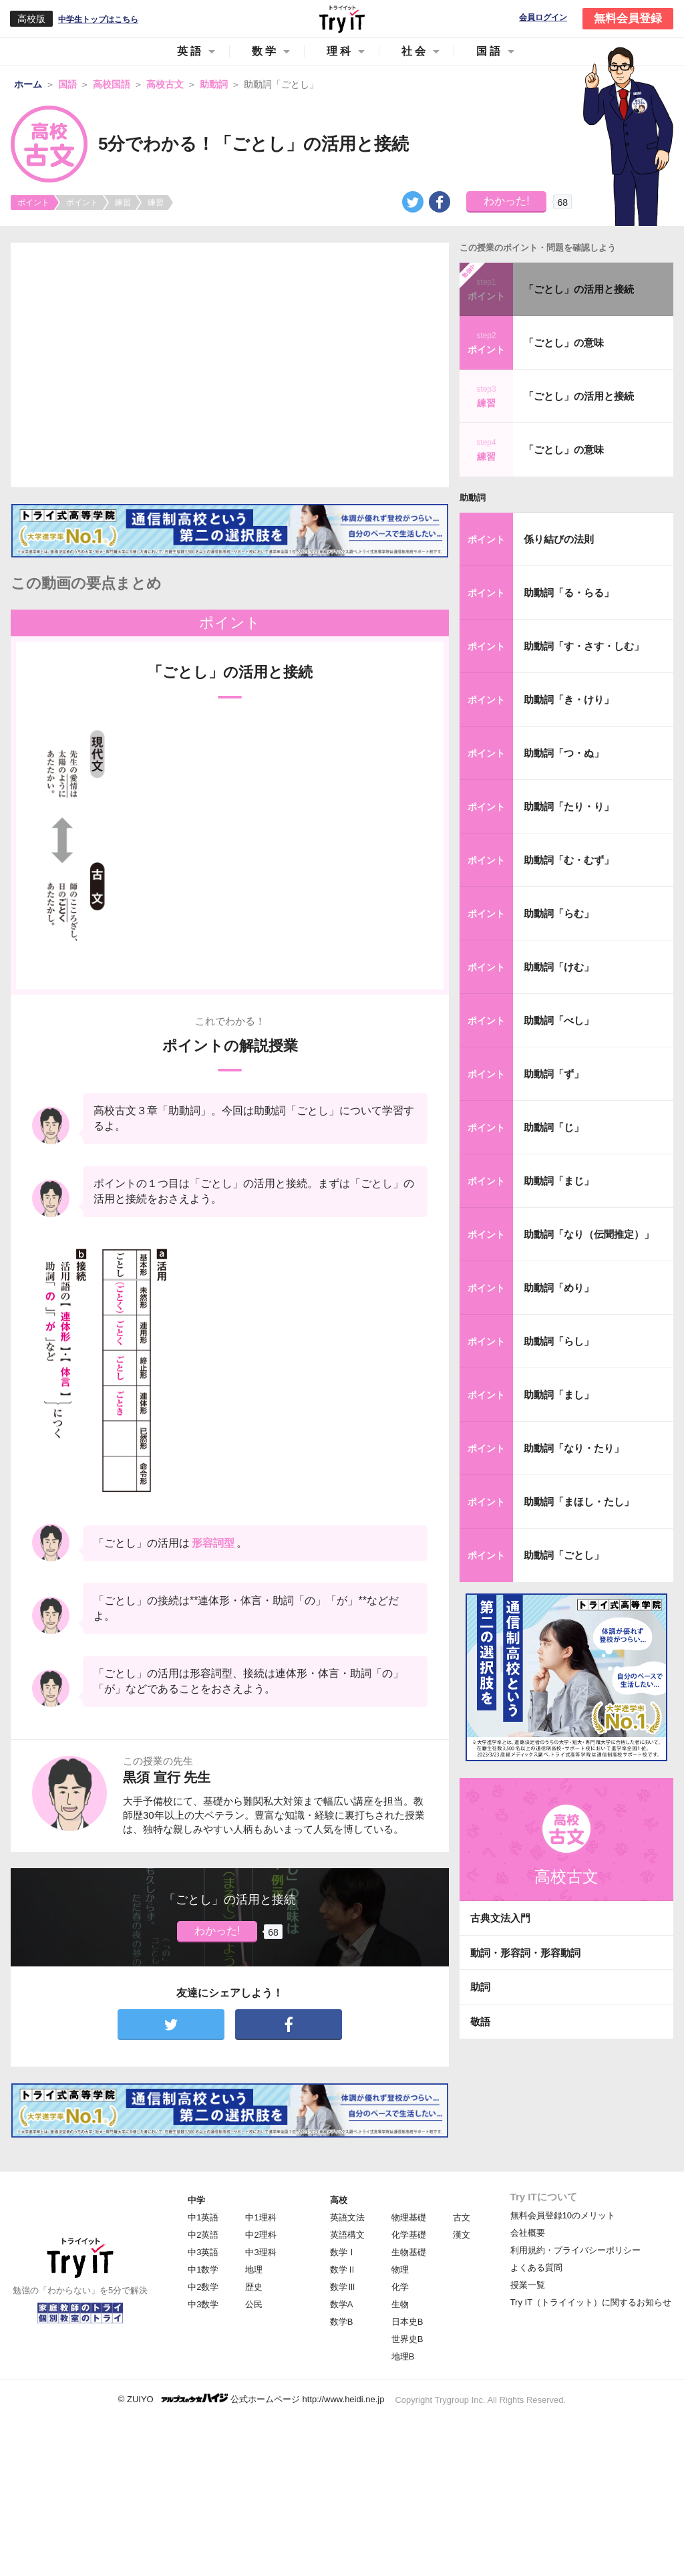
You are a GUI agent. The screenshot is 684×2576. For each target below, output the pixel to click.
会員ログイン (543, 17)
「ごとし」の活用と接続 (579, 289)
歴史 (254, 2287)
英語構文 (347, 2235)
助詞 (480, 1986)
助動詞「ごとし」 (564, 1555)
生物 (400, 2304)
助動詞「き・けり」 (569, 699)
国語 (489, 51)
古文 (461, 2217)
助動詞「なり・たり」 (574, 1448)
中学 (196, 2200)
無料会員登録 (628, 18)
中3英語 (203, 2252)
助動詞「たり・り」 (569, 806)
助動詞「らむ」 (559, 913)
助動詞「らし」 (559, 1341)
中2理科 (260, 2235)
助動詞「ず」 (554, 1073)
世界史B (407, 2339)
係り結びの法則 (559, 539)
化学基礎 (408, 2235)
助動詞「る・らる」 (569, 592)
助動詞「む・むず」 (569, 860)
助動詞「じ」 (554, 1127)
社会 (414, 51)
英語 (190, 51)
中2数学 (203, 2287)
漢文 (461, 2235)
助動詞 (473, 498)
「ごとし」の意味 (564, 342)
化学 (400, 2287)
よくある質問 (536, 2268)
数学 (265, 51)
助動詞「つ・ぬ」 (564, 753)
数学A (341, 2304)
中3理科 (260, 2252)
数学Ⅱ (343, 2270)
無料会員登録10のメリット (562, 2215)
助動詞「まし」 (559, 1394)
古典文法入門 (500, 1918)
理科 (340, 51)
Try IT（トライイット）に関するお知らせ (590, 2302)
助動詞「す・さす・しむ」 (584, 646)
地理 (254, 2270)
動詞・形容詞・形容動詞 (525, 1952)
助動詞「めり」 (559, 1287)
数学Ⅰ (343, 2252)
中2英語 (203, 2235)
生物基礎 (408, 2252)
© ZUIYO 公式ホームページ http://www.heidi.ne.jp (251, 2398)
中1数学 (203, 2270)
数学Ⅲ (343, 2287)
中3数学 (203, 2304)
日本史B (407, 2322)
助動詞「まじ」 (559, 1180)
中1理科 (260, 2217)
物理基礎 (408, 2217)
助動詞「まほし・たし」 (579, 1501)
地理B (403, 2356)
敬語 (480, 2021)
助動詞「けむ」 (559, 967)
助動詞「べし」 (559, 1020)
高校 (338, 2200)
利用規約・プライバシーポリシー (575, 2250)
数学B (341, 2322)
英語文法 (347, 2217)
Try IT (342, 19)
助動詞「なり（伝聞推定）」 (589, 1234)
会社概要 (527, 2233)
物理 (400, 2270)
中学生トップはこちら (98, 19)
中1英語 (203, 2217)
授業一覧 (527, 2285)
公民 (254, 2304)
